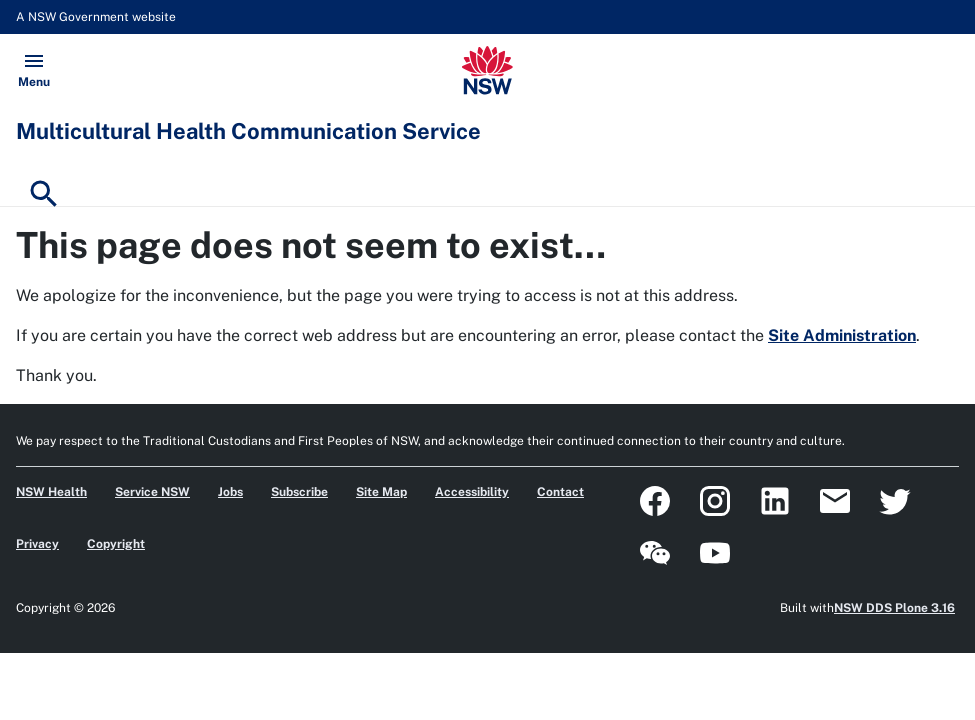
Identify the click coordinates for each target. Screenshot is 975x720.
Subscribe (299, 492)
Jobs (230, 492)
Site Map (381, 492)
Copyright (116, 544)
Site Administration (842, 335)
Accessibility (472, 492)
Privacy (37, 544)
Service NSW (152, 492)
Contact (560, 492)
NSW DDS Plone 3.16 (894, 608)
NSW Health (51, 492)
